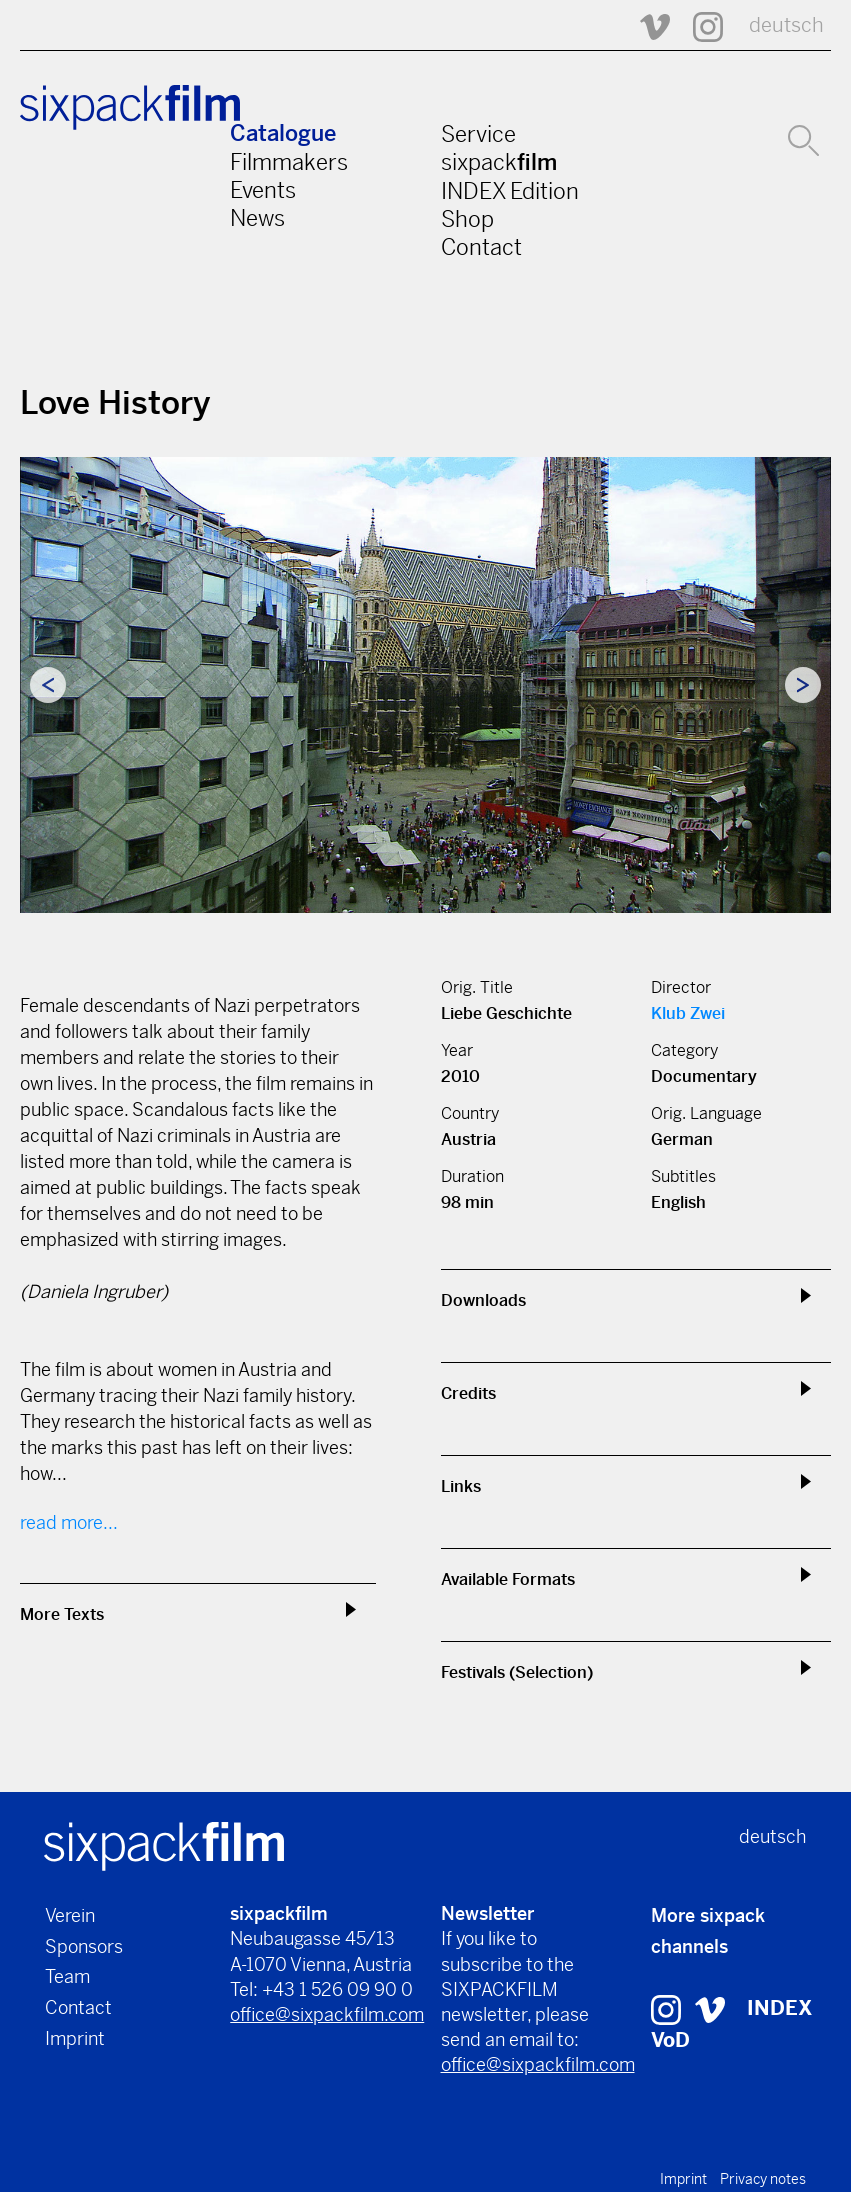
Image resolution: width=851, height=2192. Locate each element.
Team (67, 1976)
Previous (48, 685)
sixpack (499, 162)
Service (478, 134)
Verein (70, 1915)
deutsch (786, 25)
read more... (69, 1522)
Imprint (75, 2038)
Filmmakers (289, 162)
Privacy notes (763, 2179)
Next (803, 685)
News (257, 218)
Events (263, 190)
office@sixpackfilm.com (327, 2014)
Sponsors (84, 1946)
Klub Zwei (688, 1013)
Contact (481, 247)
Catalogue (283, 133)
